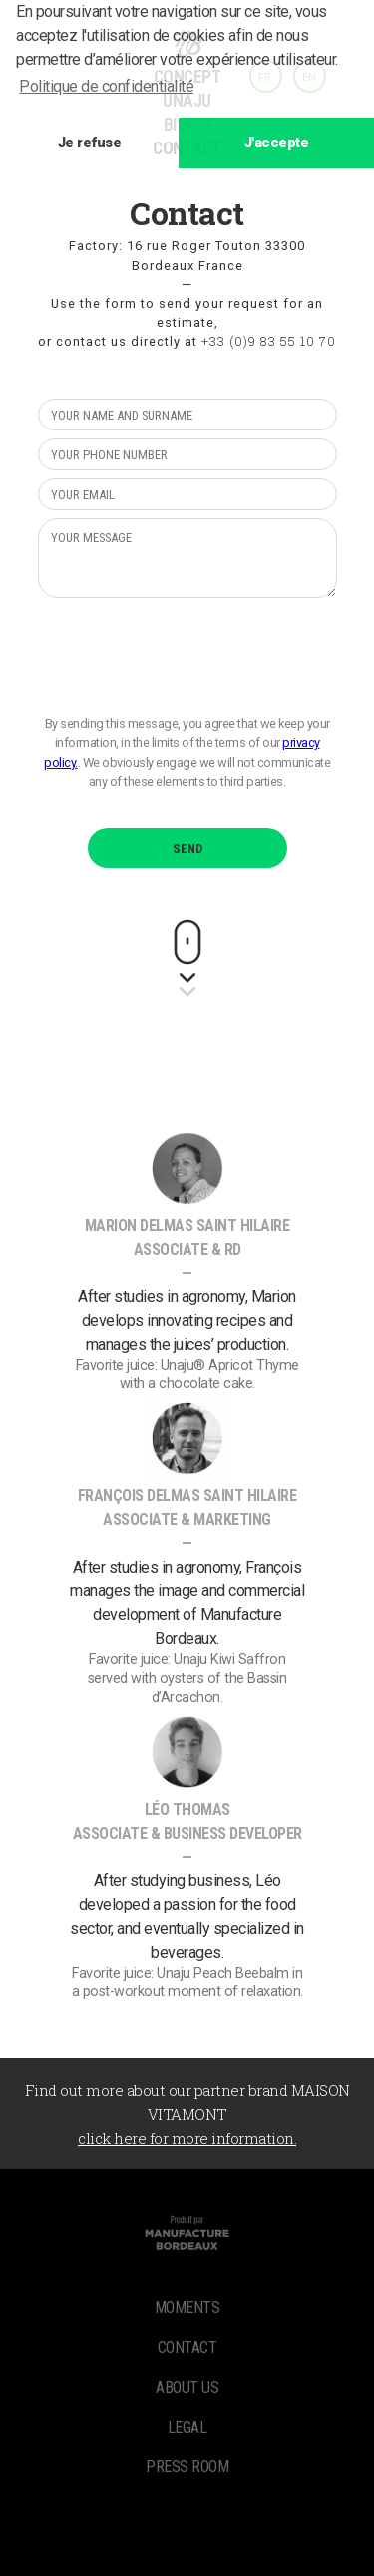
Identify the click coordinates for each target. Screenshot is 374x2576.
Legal (187, 2427)
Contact (187, 2347)
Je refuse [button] (90, 143)
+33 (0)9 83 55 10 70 (268, 341)
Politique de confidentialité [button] (106, 86)
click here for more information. (187, 2137)
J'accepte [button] (276, 143)
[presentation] (189, 656)
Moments (187, 2307)
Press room (187, 2466)
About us (187, 2387)
